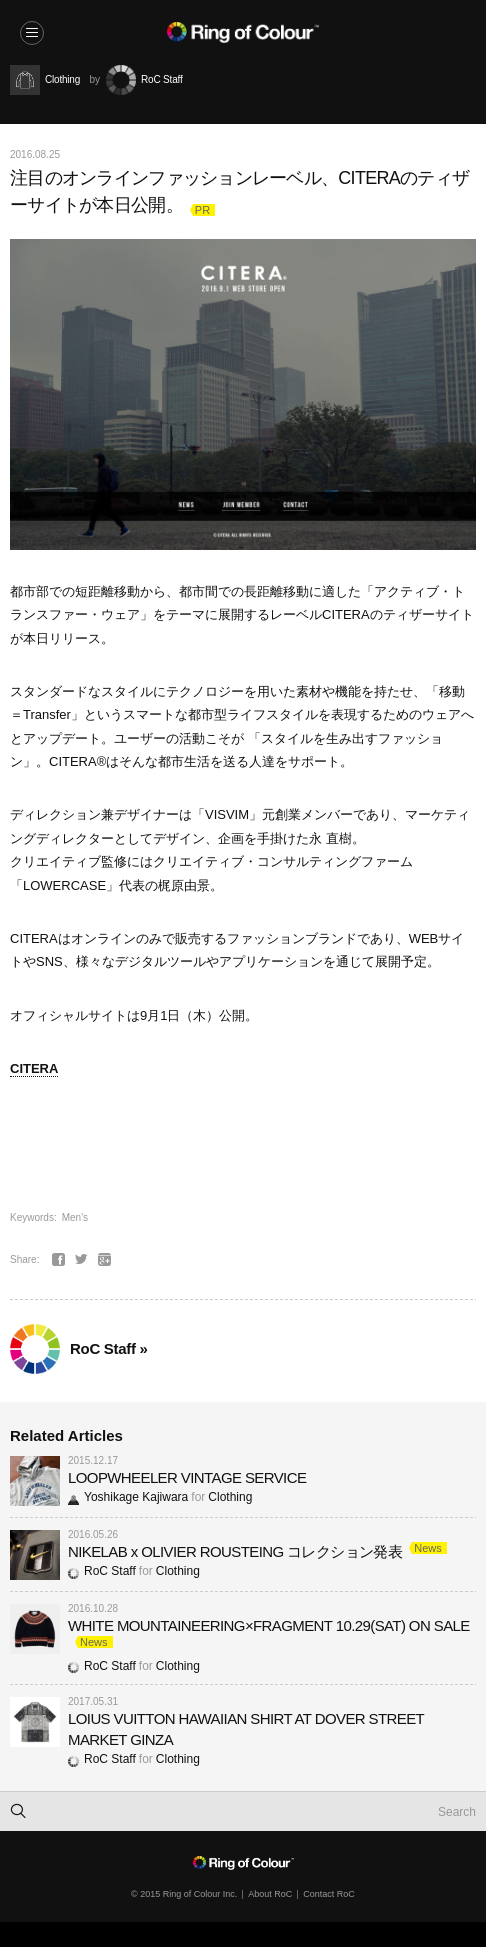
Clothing (230, 1497)
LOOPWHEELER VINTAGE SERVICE (187, 1477)
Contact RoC (329, 1894)
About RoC (270, 1894)
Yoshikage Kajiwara (128, 1497)
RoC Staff (102, 1571)
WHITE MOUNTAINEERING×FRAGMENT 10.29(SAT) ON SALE (269, 1625)
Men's (75, 1217)
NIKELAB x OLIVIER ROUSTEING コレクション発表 (235, 1551)
